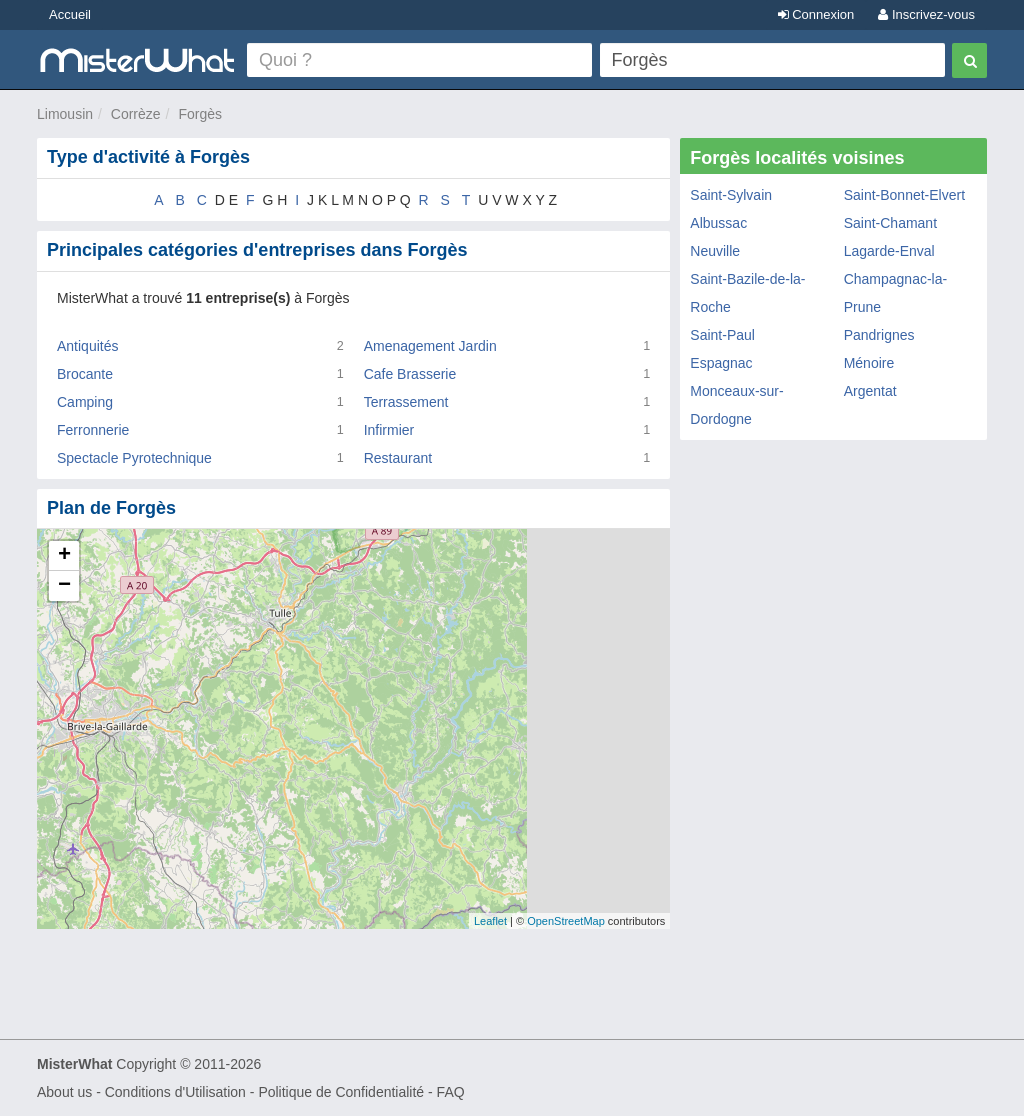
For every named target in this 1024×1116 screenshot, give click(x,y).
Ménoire (869, 363)
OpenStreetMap (566, 921)
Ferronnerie (93, 430)
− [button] (64, 586)
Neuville (715, 251)
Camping (85, 402)
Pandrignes (879, 335)
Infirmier (389, 430)
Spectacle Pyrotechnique (134, 458)
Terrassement (406, 402)
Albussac (718, 223)
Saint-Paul (722, 335)
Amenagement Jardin (430, 346)
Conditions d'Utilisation (175, 1092)
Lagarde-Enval (889, 251)
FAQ (451, 1092)
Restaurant (398, 458)
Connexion (816, 14)
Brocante (85, 374)
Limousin (65, 114)
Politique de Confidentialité (341, 1092)
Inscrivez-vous (926, 14)
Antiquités (87, 346)
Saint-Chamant (890, 223)
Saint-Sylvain (731, 195)
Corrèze (136, 114)
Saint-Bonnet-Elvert (904, 195)
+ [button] (64, 556)
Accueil (70, 14)
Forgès (200, 114)
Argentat (870, 391)
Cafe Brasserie (410, 374)
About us (64, 1092)
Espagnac (721, 363)
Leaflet (490, 921)
